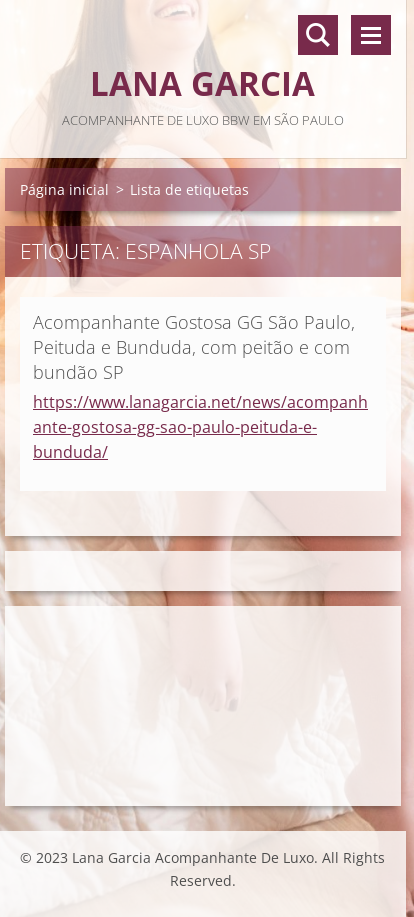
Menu (371, 35)
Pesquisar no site (318, 35)
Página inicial (64, 189)
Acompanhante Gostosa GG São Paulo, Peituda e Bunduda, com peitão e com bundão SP (194, 347)
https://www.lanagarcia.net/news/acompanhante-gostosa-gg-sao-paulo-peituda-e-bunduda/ (200, 427)
